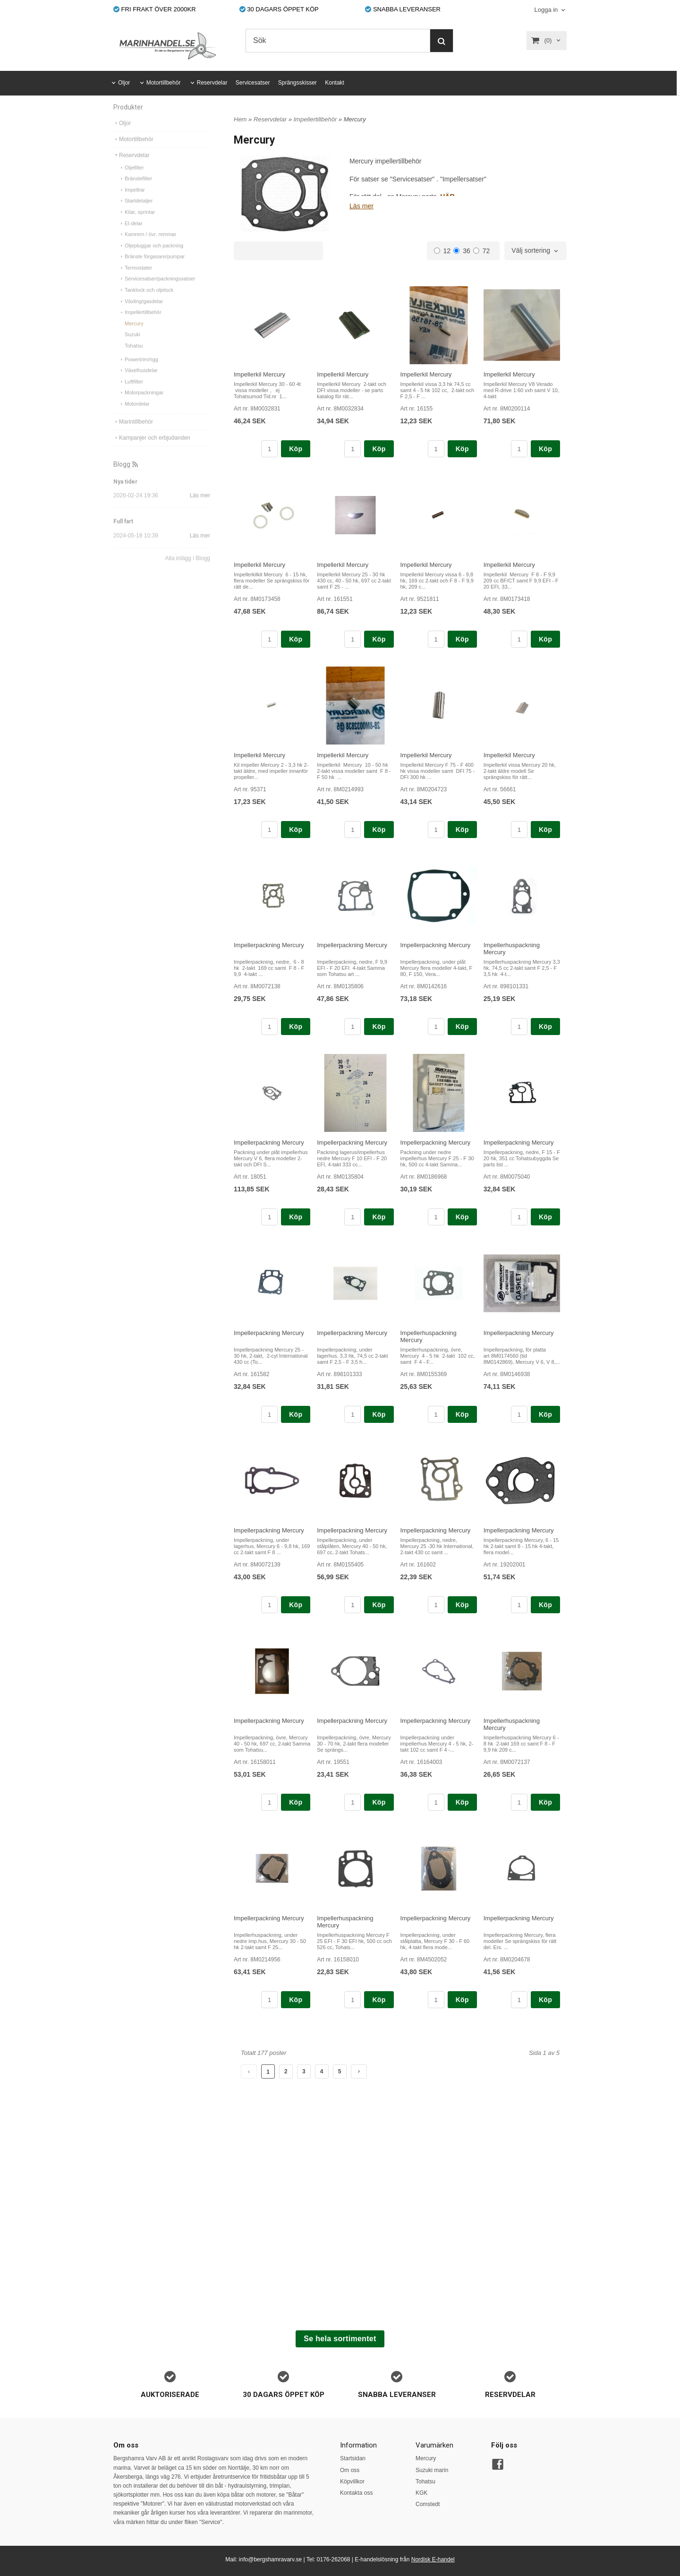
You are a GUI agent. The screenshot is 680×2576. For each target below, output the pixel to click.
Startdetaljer (136, 212)
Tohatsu (134, 357)
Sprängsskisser (297, 82)
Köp (295, 449)
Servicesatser (253, 82)
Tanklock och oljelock (146, 301)
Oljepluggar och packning (151, 257)
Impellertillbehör (140, 323)
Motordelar (134, 415)
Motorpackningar (141, 404)
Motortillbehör (163, 82)
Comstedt (428, 2504)
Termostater (135, 279)
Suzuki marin (432, 2470)
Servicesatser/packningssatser (157, 290)
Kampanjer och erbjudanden (151, 449)
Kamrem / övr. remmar (147, 245)
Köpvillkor (352, 2481)
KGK (421, 2493)
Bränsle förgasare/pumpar (152, 268)
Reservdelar (212, 82)
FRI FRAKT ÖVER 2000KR (154, 9)
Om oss (349, 2470)
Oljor (124, 82)
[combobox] (535, 251)
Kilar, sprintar (137, 223)
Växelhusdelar (138, 382)
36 (461, 251)
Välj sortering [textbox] (530, 250)
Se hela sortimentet (340, 2339)
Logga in (546, 9)
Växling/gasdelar (141, 313)
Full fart (123, 533)
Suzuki (132, 346)
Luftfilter (131, 393)
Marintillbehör (133, 433)
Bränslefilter (135, 190)
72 (481, 251)
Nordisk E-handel (433, 2559)
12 (442, 251)
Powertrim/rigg (138, 371)
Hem (240, 119)
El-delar (131, 235)
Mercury (134, 335)
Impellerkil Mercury (259, 374)
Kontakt (334, 82)
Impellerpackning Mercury (269, 945)
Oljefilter (131, 179)
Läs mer (200, 507)
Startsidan (353, 2458)
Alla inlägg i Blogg (187, 569)
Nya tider (125, 493)
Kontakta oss (356, 2493)
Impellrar (132, 201)
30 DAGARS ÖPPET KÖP (279, 9)
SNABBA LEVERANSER (403, 9)
